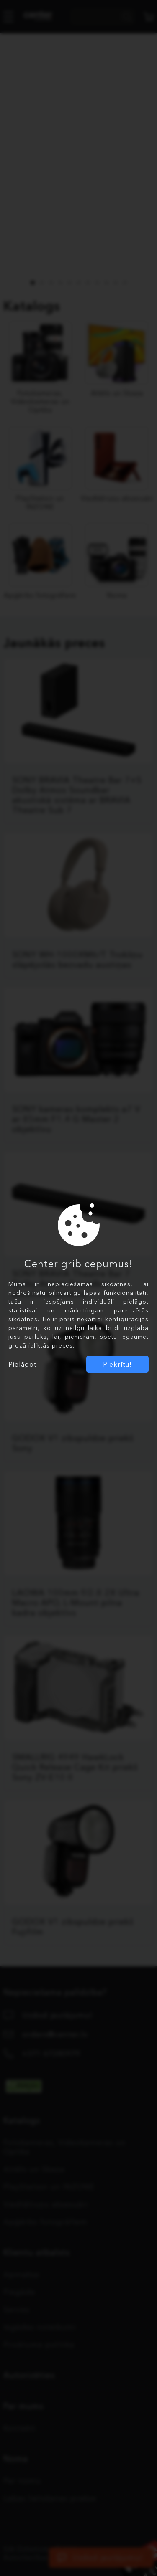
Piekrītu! (117, 1364)
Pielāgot (22, 1364)
